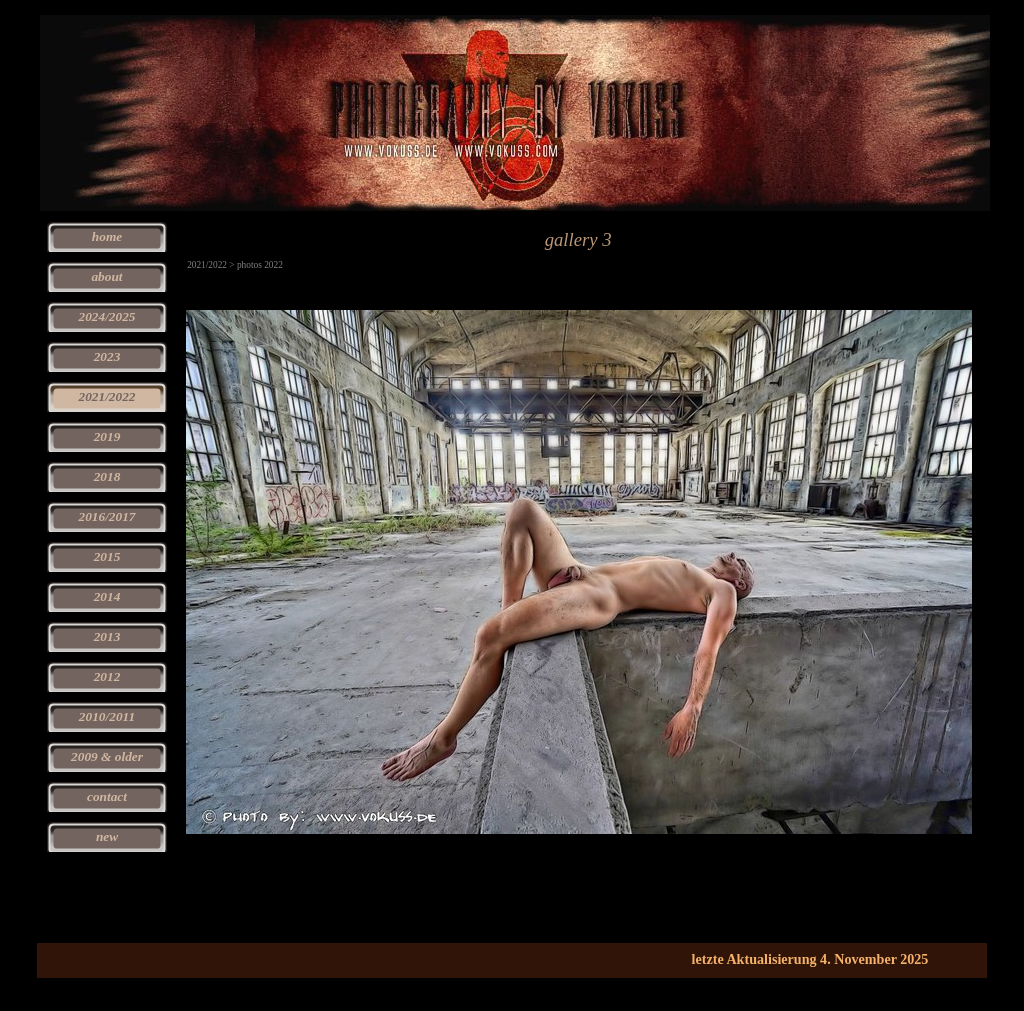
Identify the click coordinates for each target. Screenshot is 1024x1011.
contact (107, 796)
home (107, 236)
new (107, 836)
